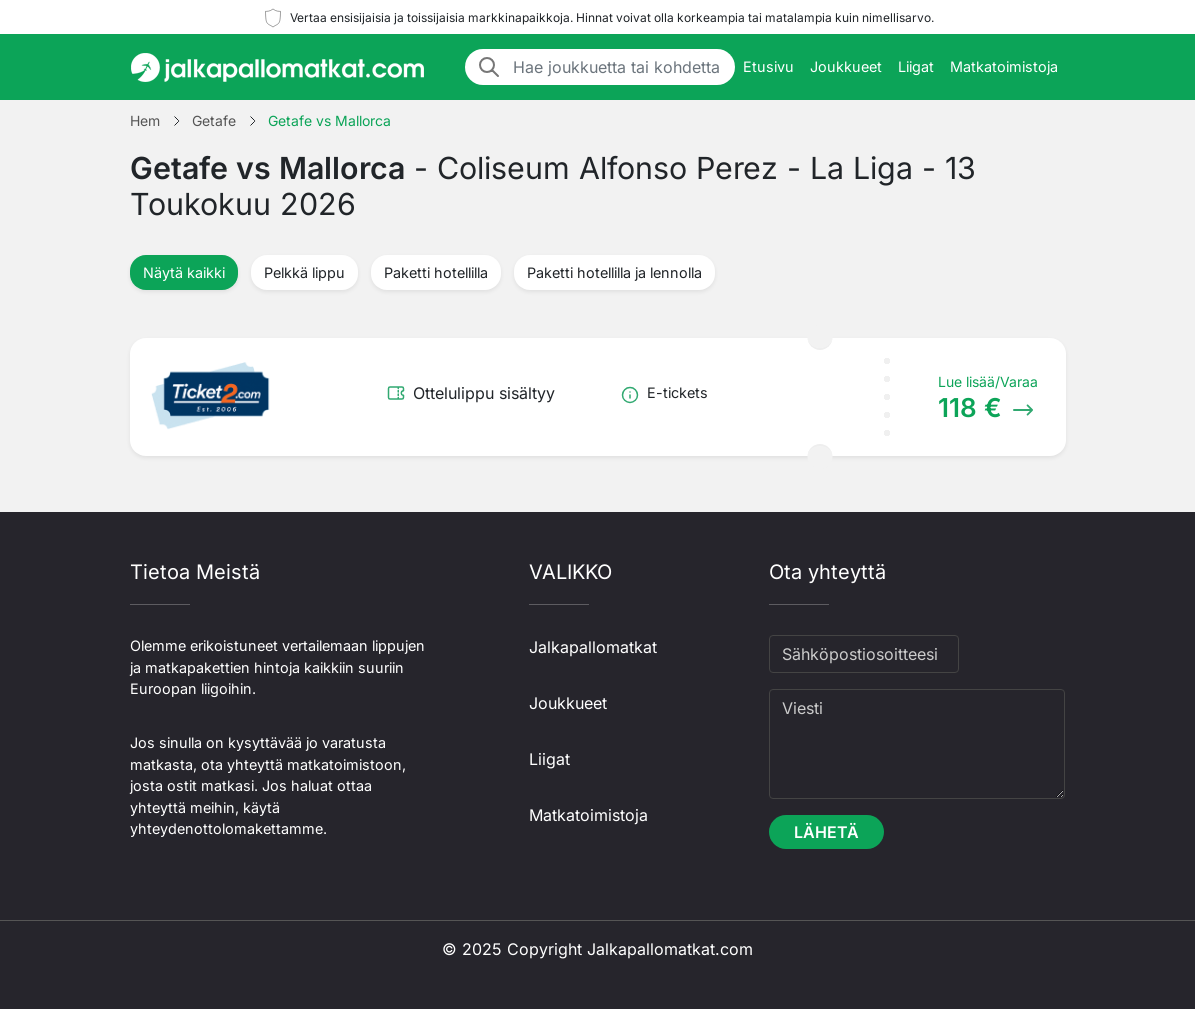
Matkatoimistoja (1004, 66)
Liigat (916, 66)
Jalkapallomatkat (593, 647)
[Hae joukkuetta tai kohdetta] (618, 67)
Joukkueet (846, 66)
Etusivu (768, 66)
